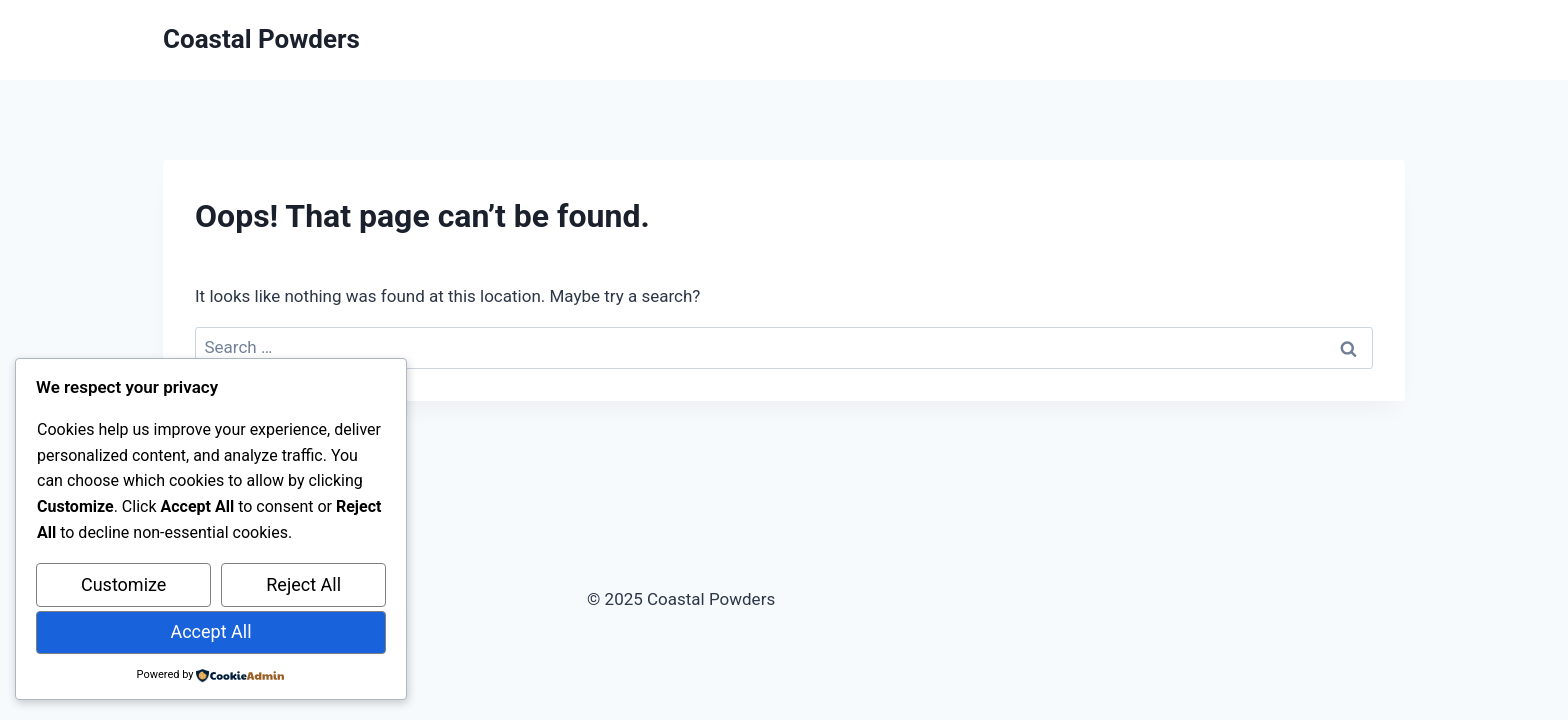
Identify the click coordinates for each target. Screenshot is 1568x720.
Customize (123, 584)
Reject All (303, 584)
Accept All (210, 631)
